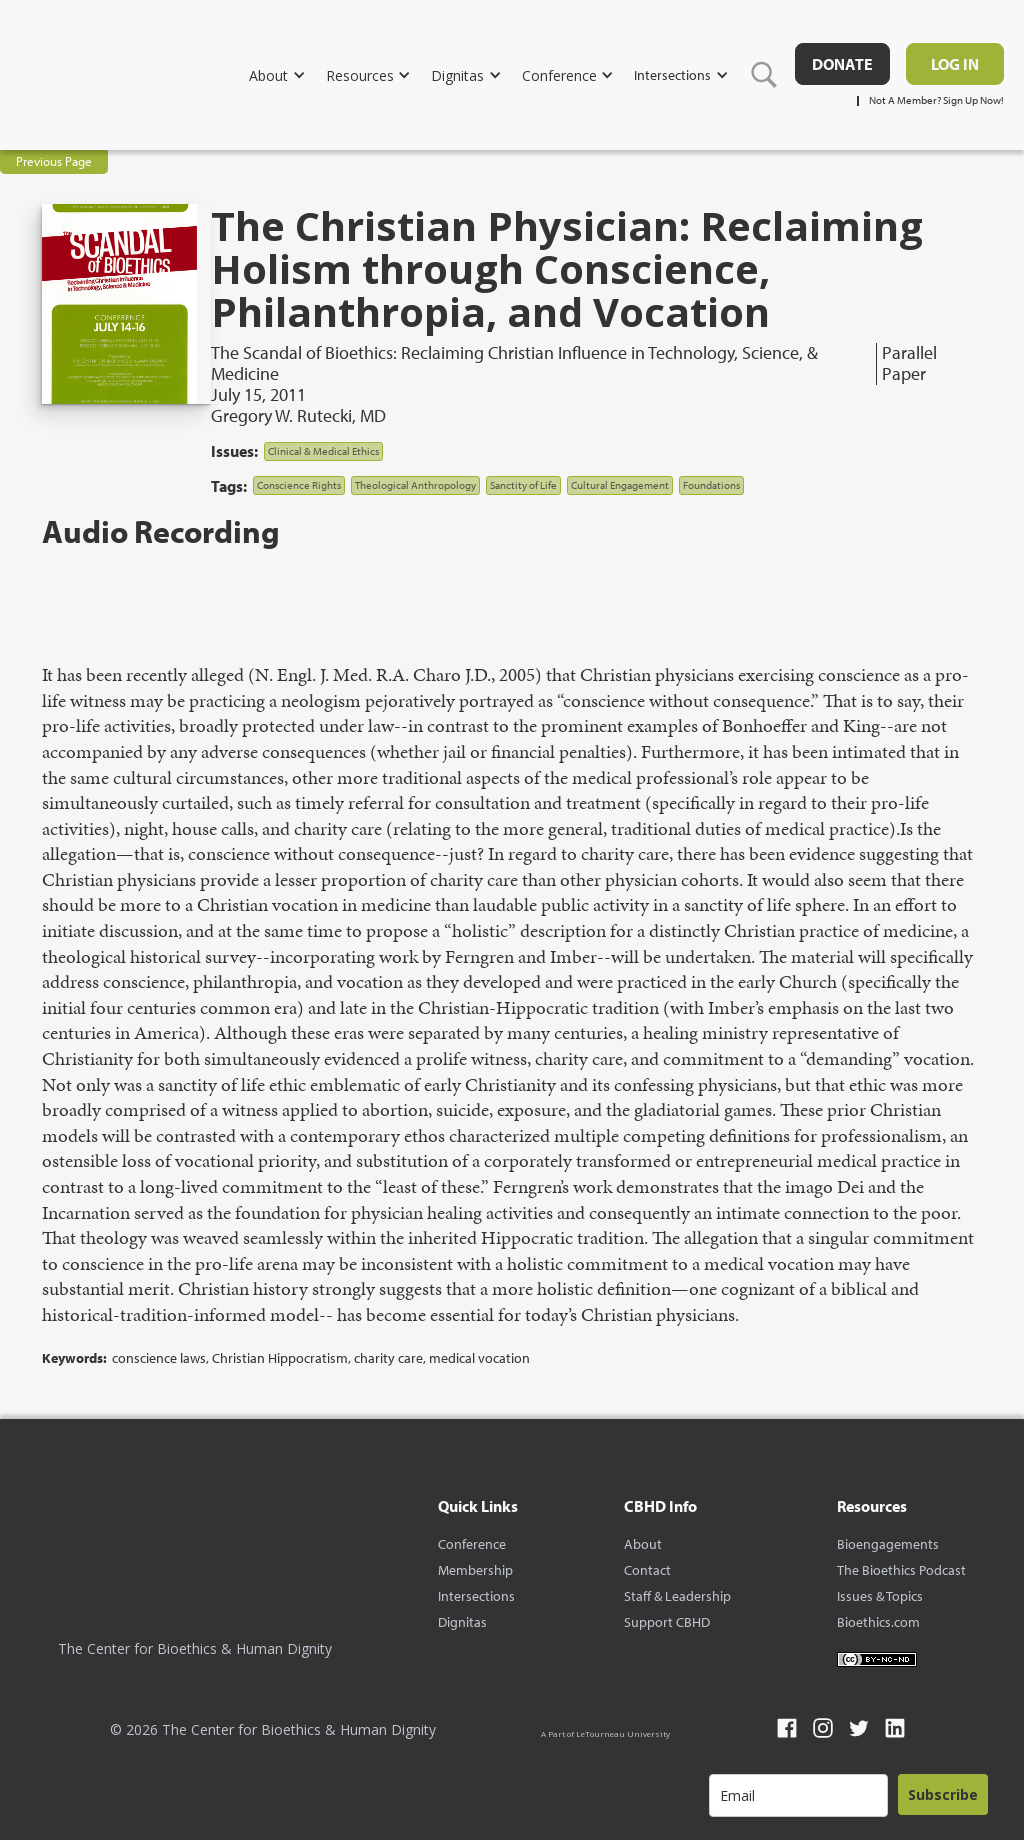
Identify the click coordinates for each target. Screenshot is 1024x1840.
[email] (798, 1795)
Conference (472, 1544)
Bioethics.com (878, 1622)
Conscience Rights (299, 485)
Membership (475, 1570)
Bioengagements (888, 1544)
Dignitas (462, 1622)
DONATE (842, 64)
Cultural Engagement (620, 485)
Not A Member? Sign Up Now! (936, 100)
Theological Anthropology (415, 485)
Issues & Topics (880, 1596)
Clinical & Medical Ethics (323, 451)
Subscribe (943, 1794)
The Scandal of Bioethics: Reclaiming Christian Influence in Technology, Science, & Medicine (514, 364)
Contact (647, 1570)
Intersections (476, 1596)
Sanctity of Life (523, 485)
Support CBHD (667, 1622)
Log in (955, 64)
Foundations (711, 485)
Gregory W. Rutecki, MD (298, 415)
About (643, 1544)
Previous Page (54, 161)
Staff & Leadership (677, 1596)
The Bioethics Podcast (901, 1570)
